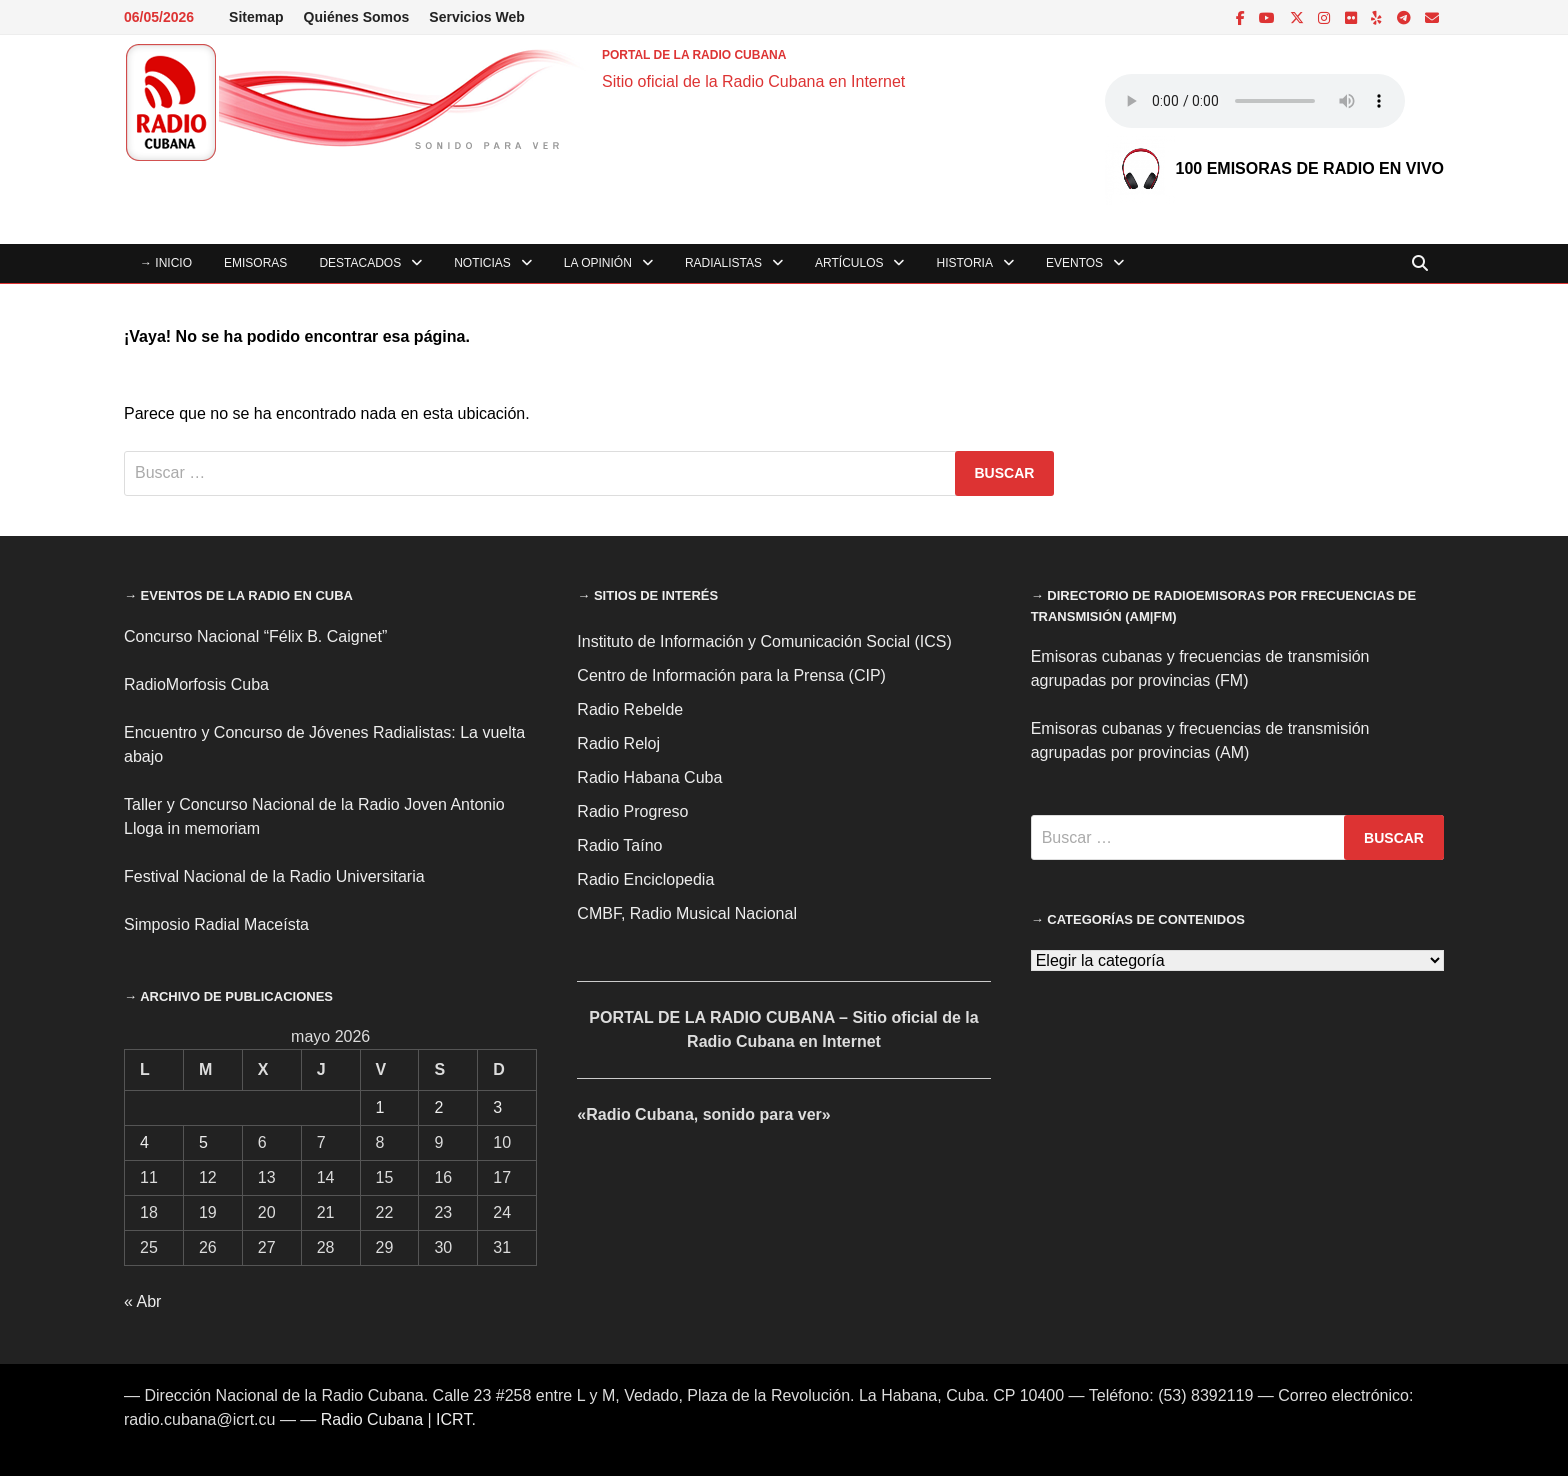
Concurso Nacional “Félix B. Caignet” (255, 636)
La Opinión (598, 263)
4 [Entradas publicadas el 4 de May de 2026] (144, 1142)
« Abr (142, 1301)
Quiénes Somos (357, 17)
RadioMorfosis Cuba (196, 684)
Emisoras (255, 263)
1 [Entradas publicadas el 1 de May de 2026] (380, 1107)
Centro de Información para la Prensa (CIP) (731, 675)
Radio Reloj (618, 743)
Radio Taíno (619, 845)
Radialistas (723, 263)
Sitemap (256, 17)
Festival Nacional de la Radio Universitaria (274, 876)
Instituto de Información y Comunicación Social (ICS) (764, 641)
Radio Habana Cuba (649, 777)
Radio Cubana (372, 1419)
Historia (964, 263)
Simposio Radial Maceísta (216, 924)
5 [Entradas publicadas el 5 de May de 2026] (203, 1142)
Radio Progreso (632, 811)
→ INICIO (166, 263)
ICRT (453, 1419)
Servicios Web (476, 17)
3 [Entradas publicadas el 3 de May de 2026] (497, 1107)
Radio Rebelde (630, 709)
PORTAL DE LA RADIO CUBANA (694, 55)
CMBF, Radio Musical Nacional (687, 913)
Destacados (360, 263)
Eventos (1074, 263)
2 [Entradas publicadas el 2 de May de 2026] (438, 1107)
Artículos (849, 263)
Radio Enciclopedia (645, 879)
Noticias (482, 263)
